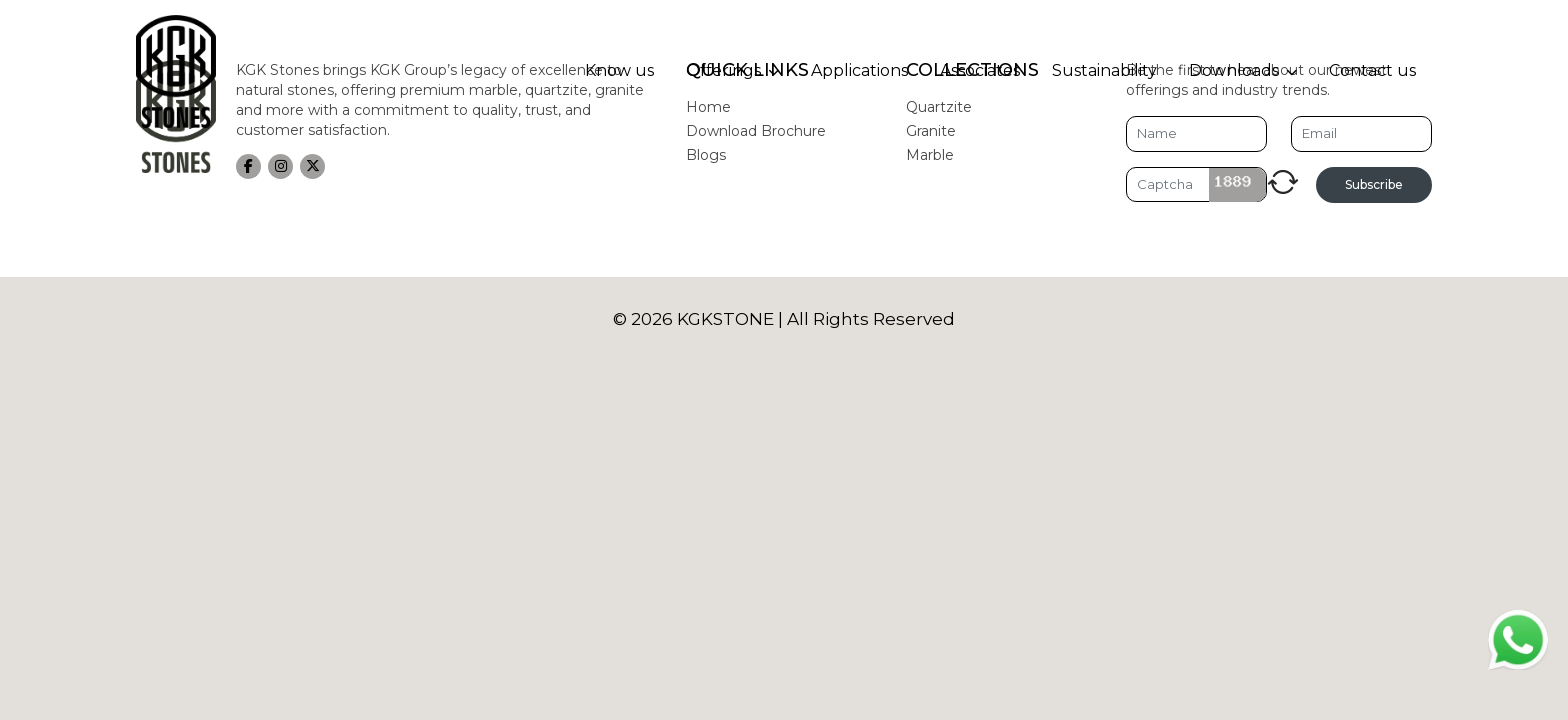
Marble (930, 155)
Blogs (706, 155)
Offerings (723, 70)
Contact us (1372, 70)
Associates (980, 70)
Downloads (1234, 70)
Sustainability (1104, 70)
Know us (619, 70)
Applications (859, 70)
